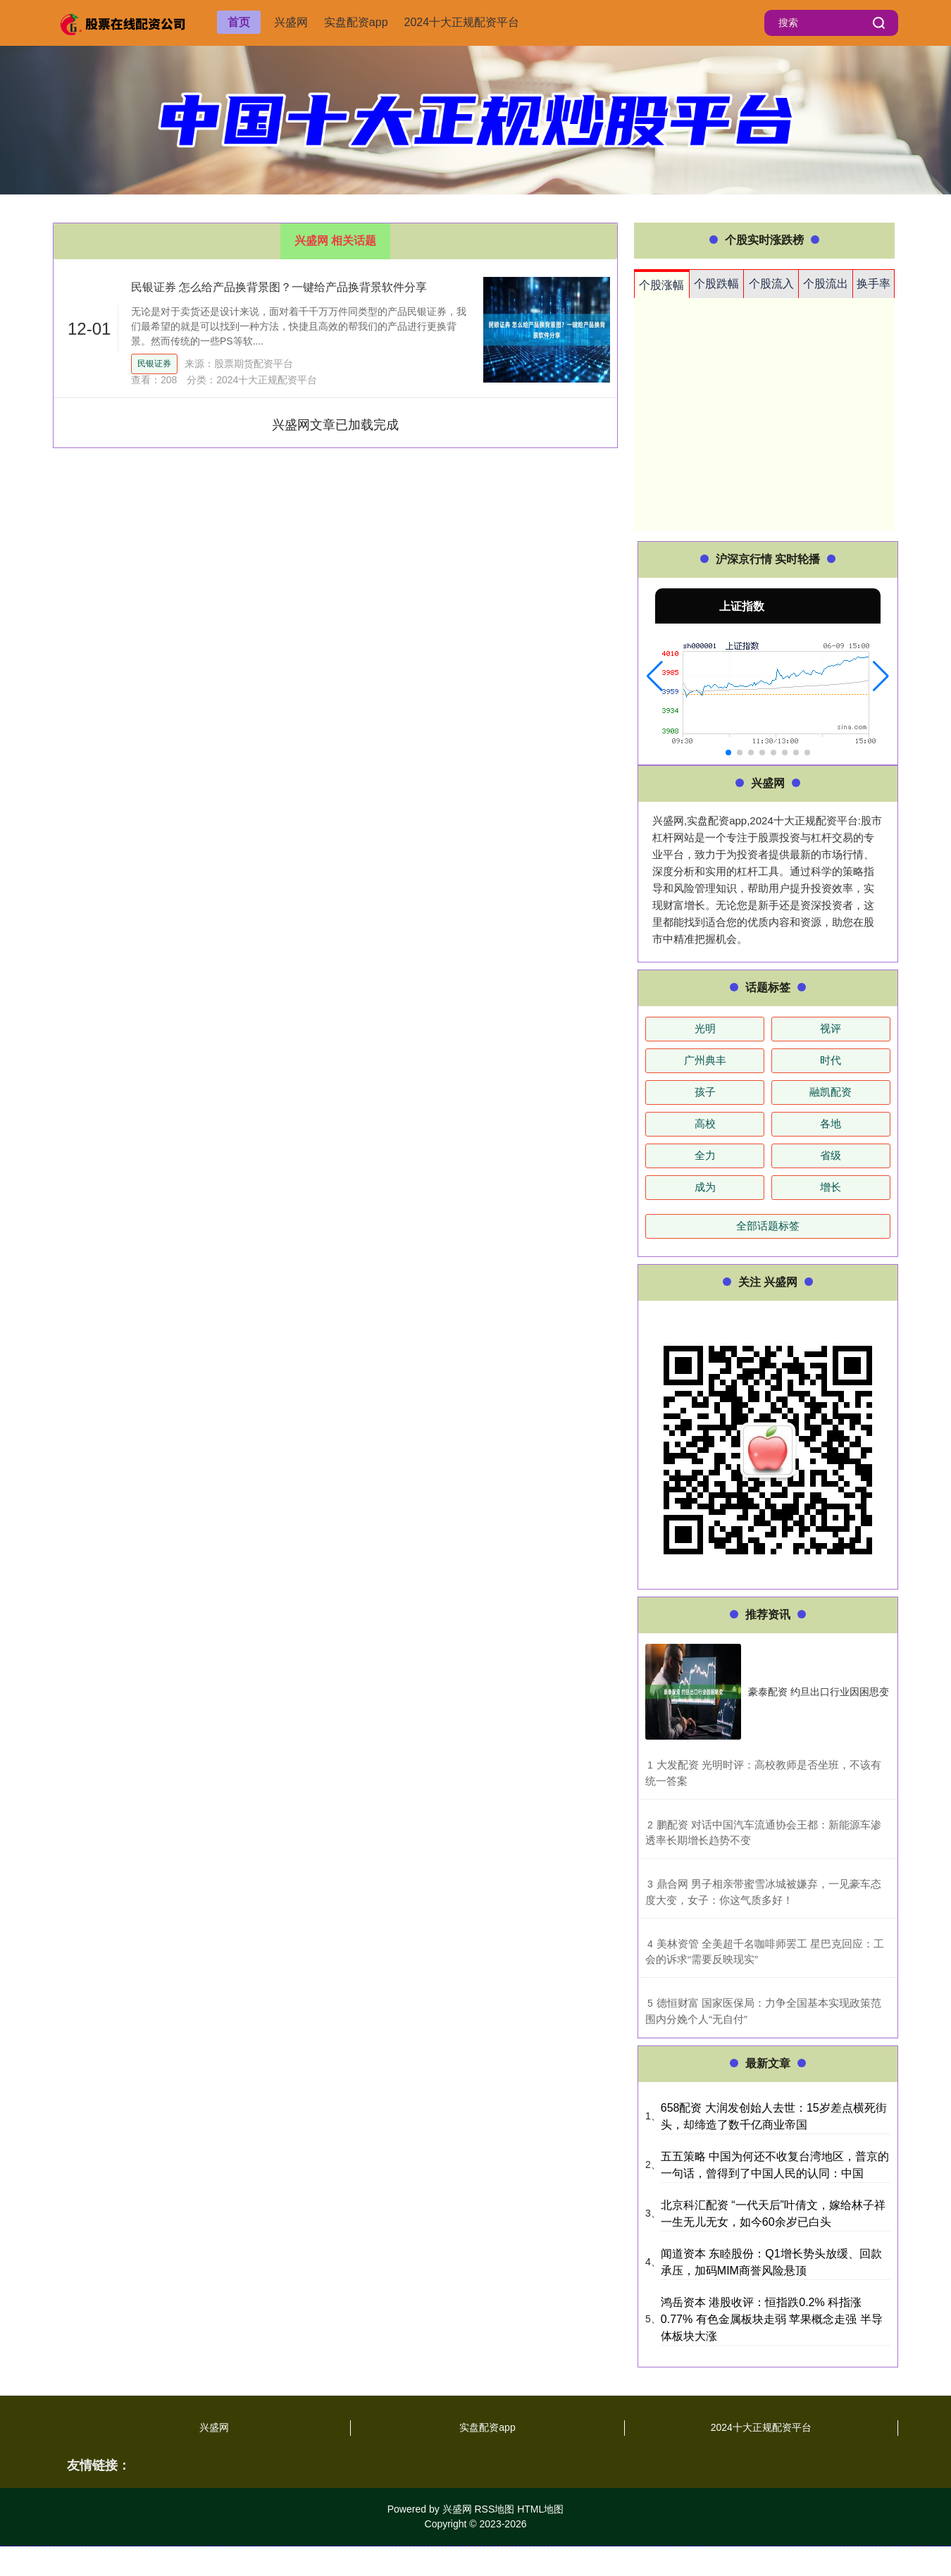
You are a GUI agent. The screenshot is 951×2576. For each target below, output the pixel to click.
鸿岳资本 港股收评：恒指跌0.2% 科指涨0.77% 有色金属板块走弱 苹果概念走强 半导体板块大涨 (772, 2319)
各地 (830, 1123)
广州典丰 (705, 1060)
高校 (705, 1123)
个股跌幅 (716, 284)
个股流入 (771, 284)
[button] (654, 676)
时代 (830, 1060)
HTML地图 (540, 2509)
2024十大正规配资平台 (462, 22)
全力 (705, 1155)
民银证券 (154, 364)
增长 (830, 1187)
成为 (705, 1187)
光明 (705, 1028)
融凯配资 (830, 1092)
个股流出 (825, 284)
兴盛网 (291, 22)
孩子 (705, 1092)
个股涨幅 (661, 285)
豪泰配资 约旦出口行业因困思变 (818, 1691)
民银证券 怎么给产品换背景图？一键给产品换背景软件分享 (279, 287)
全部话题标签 (768, 1226)
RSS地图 (494, 2509)
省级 (830, 1155)
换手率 (873, 284)
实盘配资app (356, 22)
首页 (239, 22)
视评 (830, 1028)
